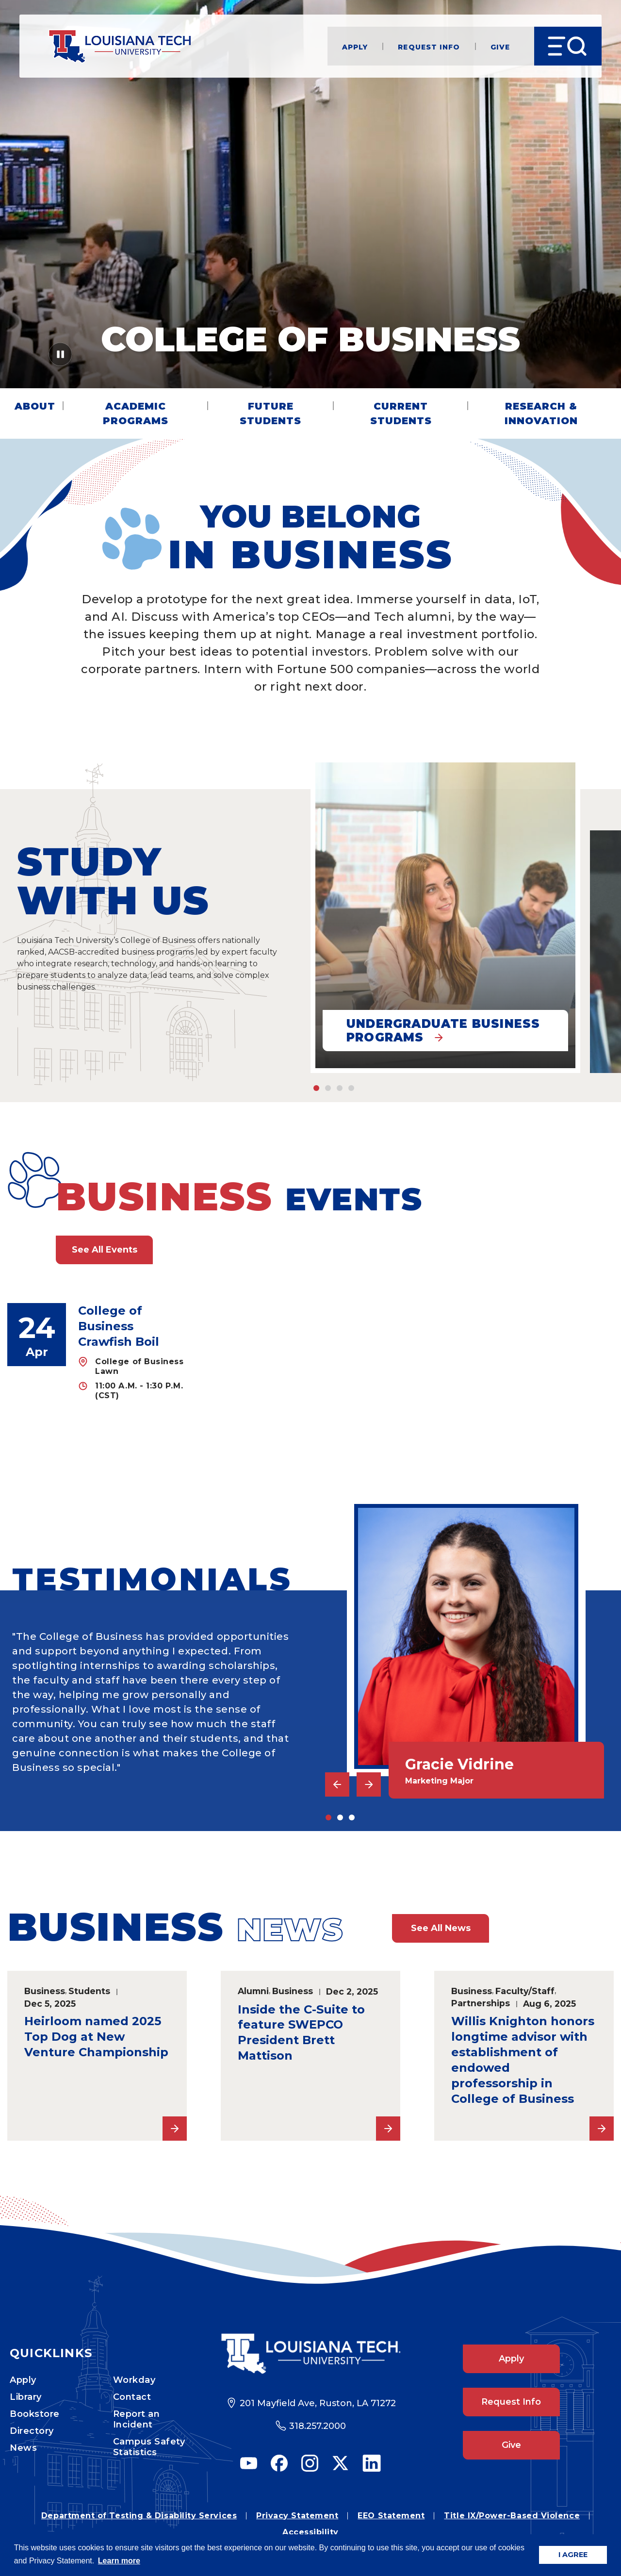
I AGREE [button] (573, 2554)
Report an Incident (136, 2419)
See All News (441, 1928)
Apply (355, 46)
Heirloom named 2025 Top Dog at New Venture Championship (96, 2036)
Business (44, 1991)
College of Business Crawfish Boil (118, 1326)
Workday (134, 2380)
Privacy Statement (297, 2515)
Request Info (429, 46)
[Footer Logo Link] (310, 2354)
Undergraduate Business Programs (443, 1030)
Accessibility (310, 2532)
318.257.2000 (317, 2426)
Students (89, 1991)
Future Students (270, 413)
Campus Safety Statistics (149, 2447)
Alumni (253, 1991)
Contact (132, 2397)
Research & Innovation (541, 413)
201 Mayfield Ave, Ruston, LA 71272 (318, 2403)
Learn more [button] (119, 2561)
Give (500, 46)
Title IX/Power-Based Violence (512, 2515)
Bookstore (35, 2414)
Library (26, 2397)
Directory (32, 2431)
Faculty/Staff (525, 1991)
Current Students (401, 413)
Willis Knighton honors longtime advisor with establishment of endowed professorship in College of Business (522, 2060)
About (35, 406)
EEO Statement (391, 2515)
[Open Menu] (568, 46)
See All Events (104, 1249)
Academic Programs (135, 413)
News (23, 2448)
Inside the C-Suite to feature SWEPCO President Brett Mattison (301, 2032)
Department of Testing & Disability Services (139, 2515)
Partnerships (480, 2003)
